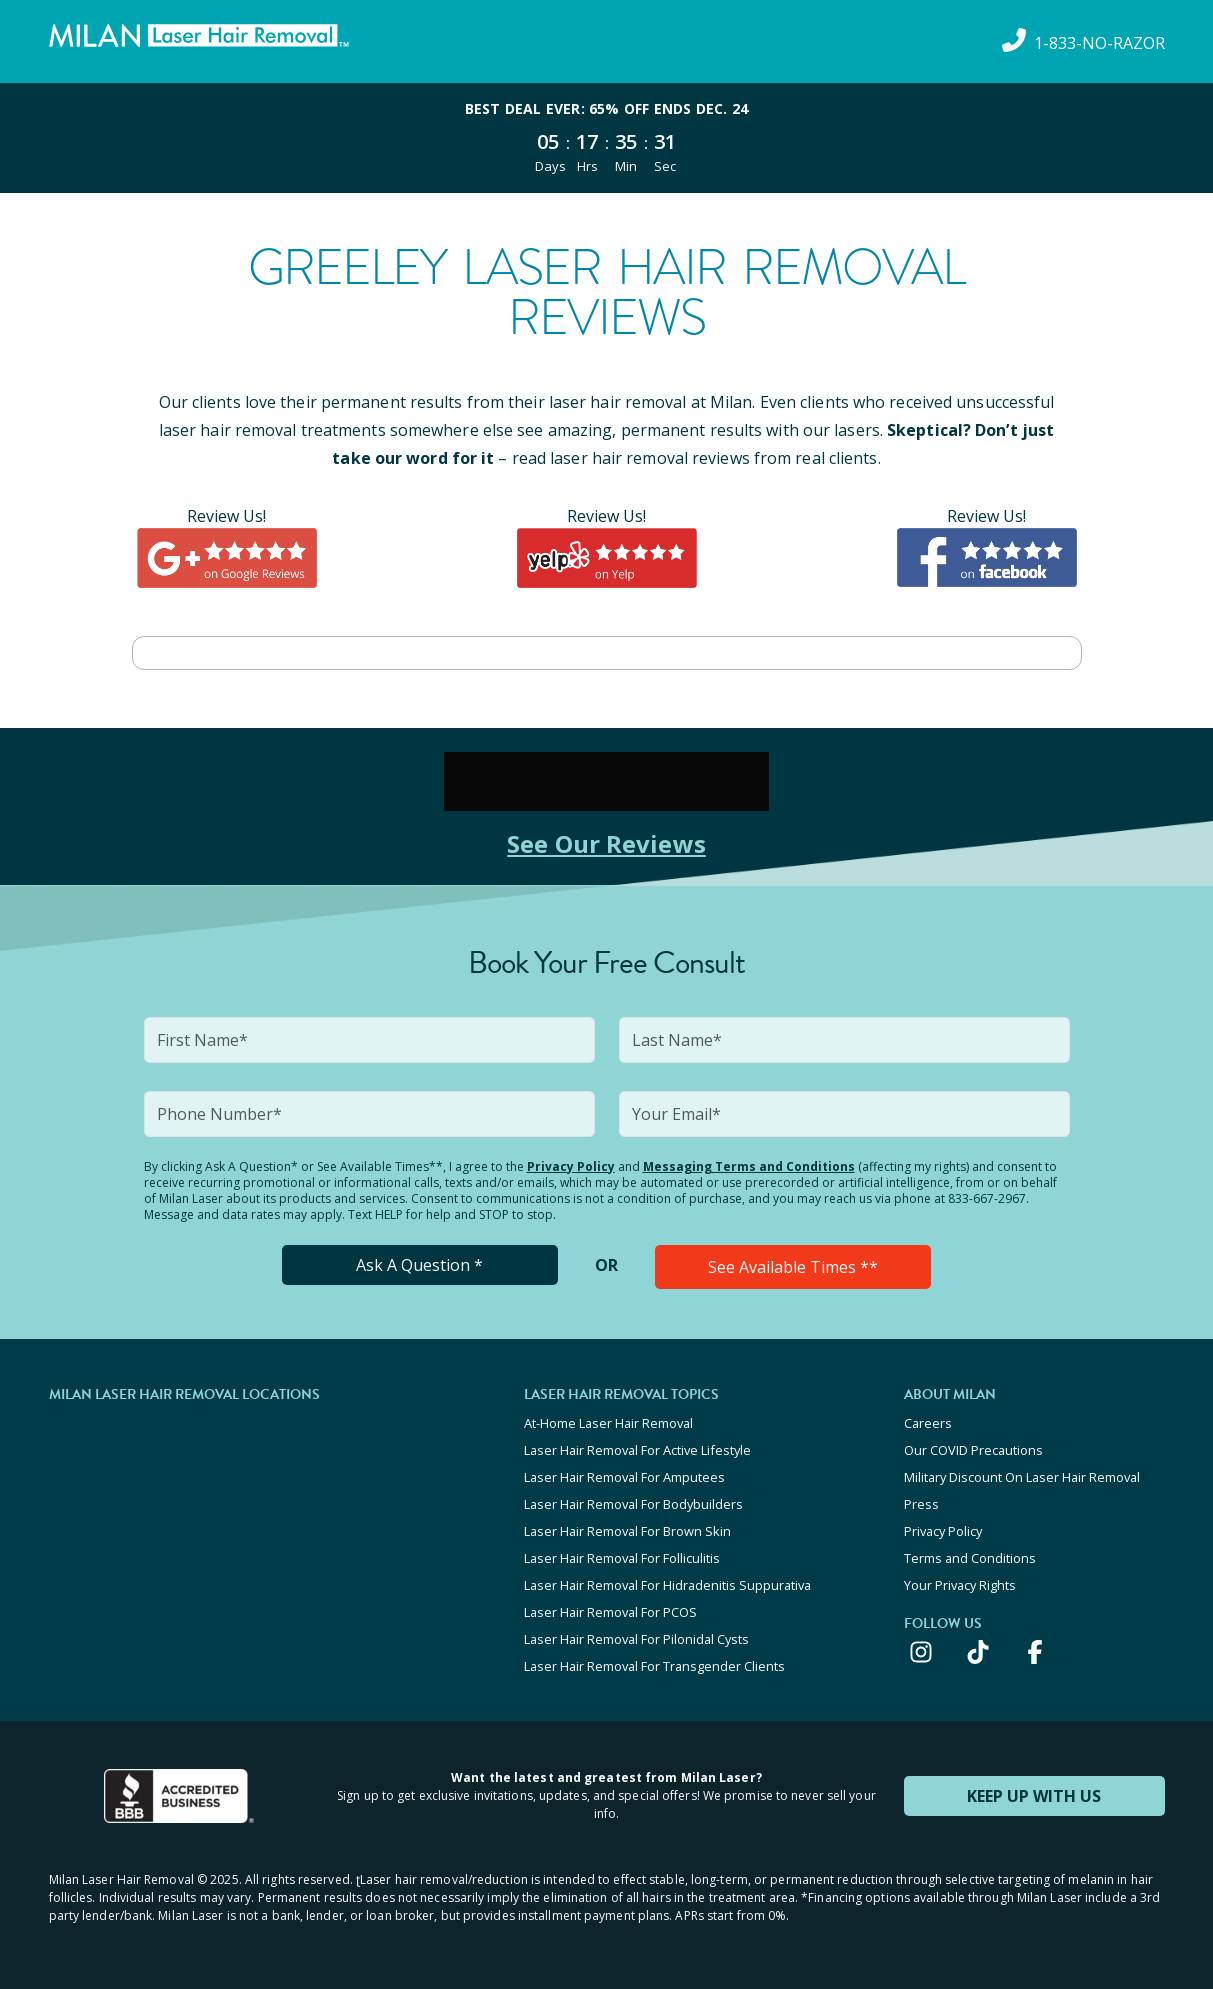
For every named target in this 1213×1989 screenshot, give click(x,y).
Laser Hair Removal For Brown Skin (627, 1531)
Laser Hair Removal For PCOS (610, 1612)
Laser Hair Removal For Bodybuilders (633, 1504)
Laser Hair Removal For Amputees (624, 1477)
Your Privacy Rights (960, 1585)
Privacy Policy (571, 1166)
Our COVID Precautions (973, 1450)
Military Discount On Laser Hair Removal (1022, 1477)
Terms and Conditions (970, 1558)
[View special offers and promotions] (606, 138)
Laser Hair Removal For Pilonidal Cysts (636, 1639)
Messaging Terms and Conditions (749, 1166)
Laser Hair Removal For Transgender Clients (654, 1666)
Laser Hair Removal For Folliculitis (622, 1558)
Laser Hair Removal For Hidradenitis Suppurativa (667, 1585)
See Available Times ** (793, 1267)
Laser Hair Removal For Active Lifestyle (637, 1450)
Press (921, 1504)
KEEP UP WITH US (1034, 1796)
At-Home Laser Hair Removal (608, 1423)
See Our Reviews (606, 843)
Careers (928, 1423)
